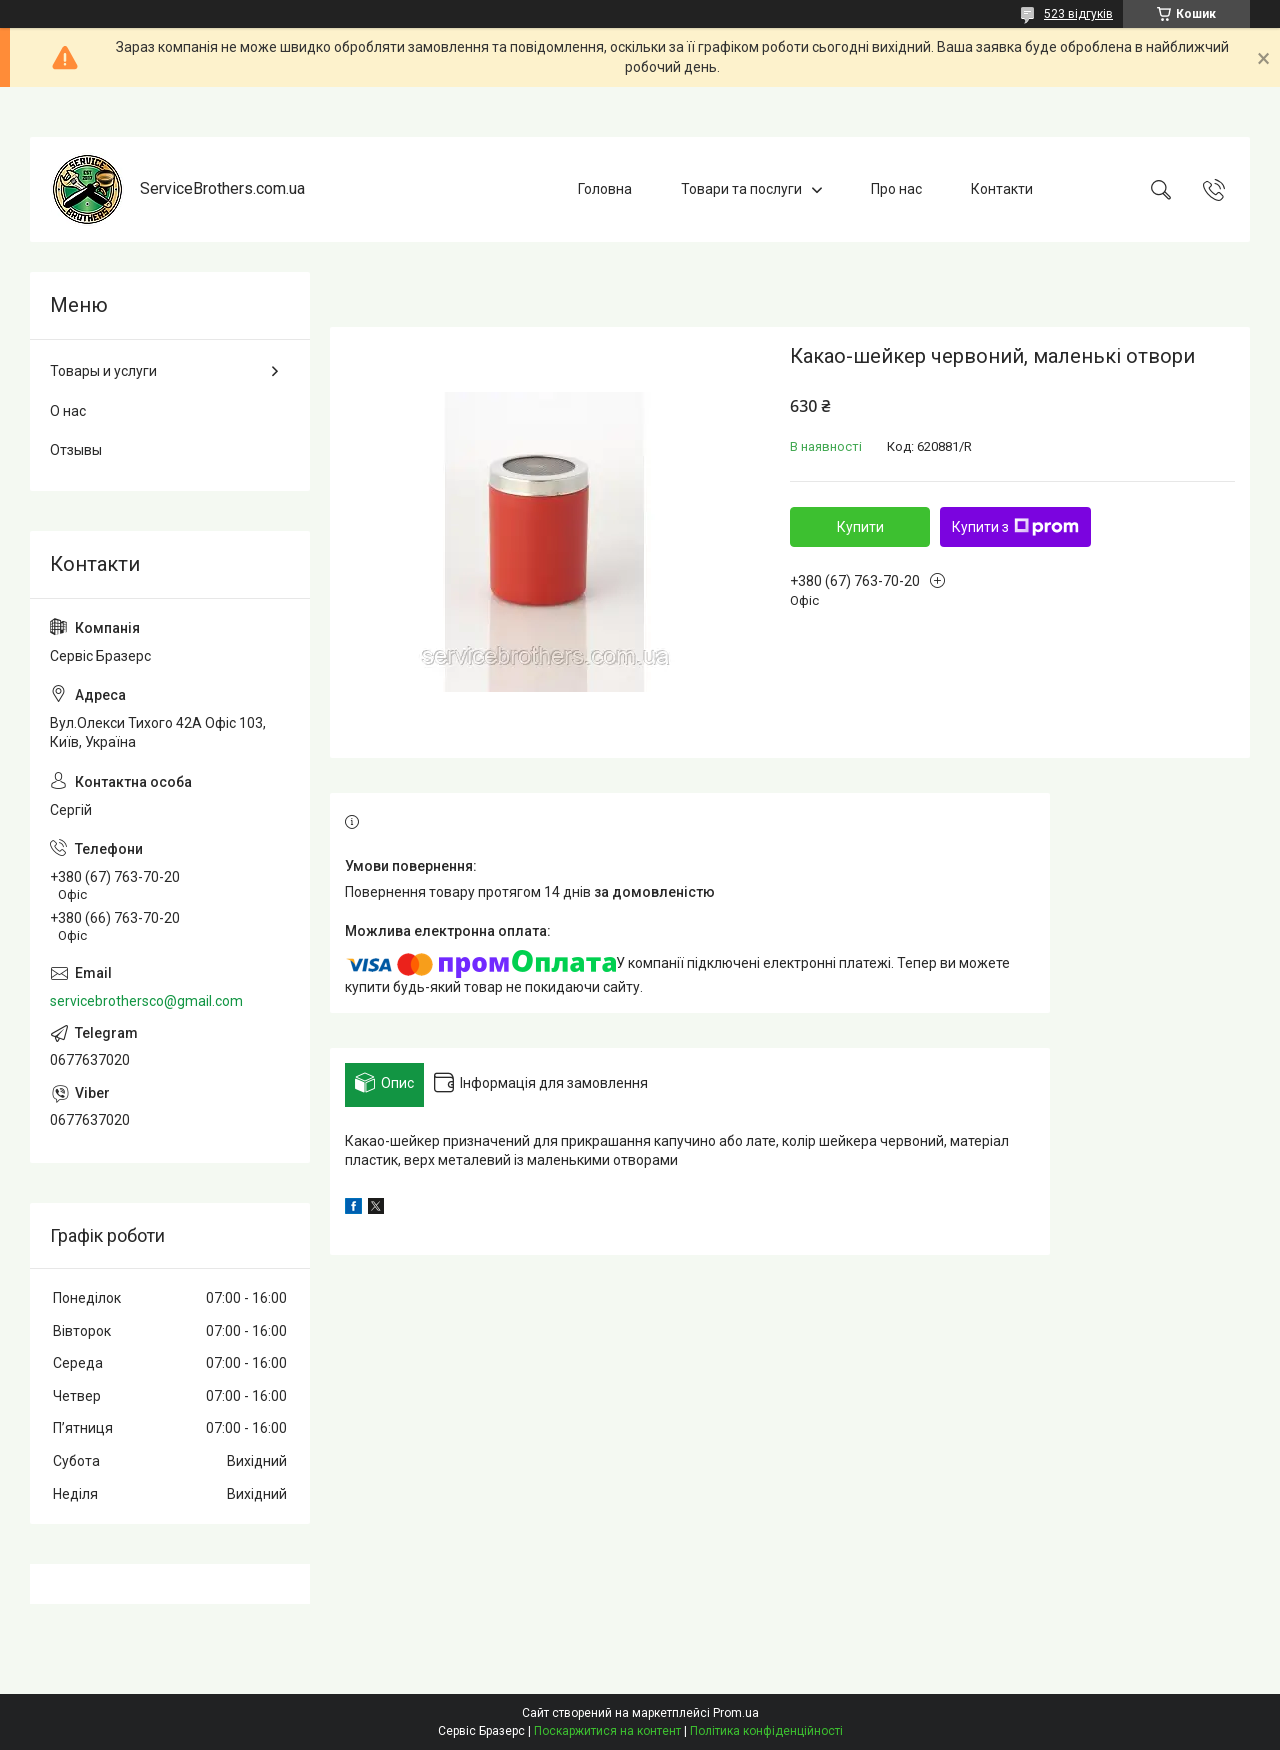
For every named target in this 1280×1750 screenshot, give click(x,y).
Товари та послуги (741, 189)
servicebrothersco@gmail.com (146, 1001)
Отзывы (76, 450)
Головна (605, 189)
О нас (68, 411)
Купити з (1015, 527)
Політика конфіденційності (766, 1731)
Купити (860, 527)
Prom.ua (736, 1713)
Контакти (1002, 189)
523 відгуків (1078, 14)
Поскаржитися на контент (607, 1731)
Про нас (896, 189)
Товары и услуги (103, 371)
